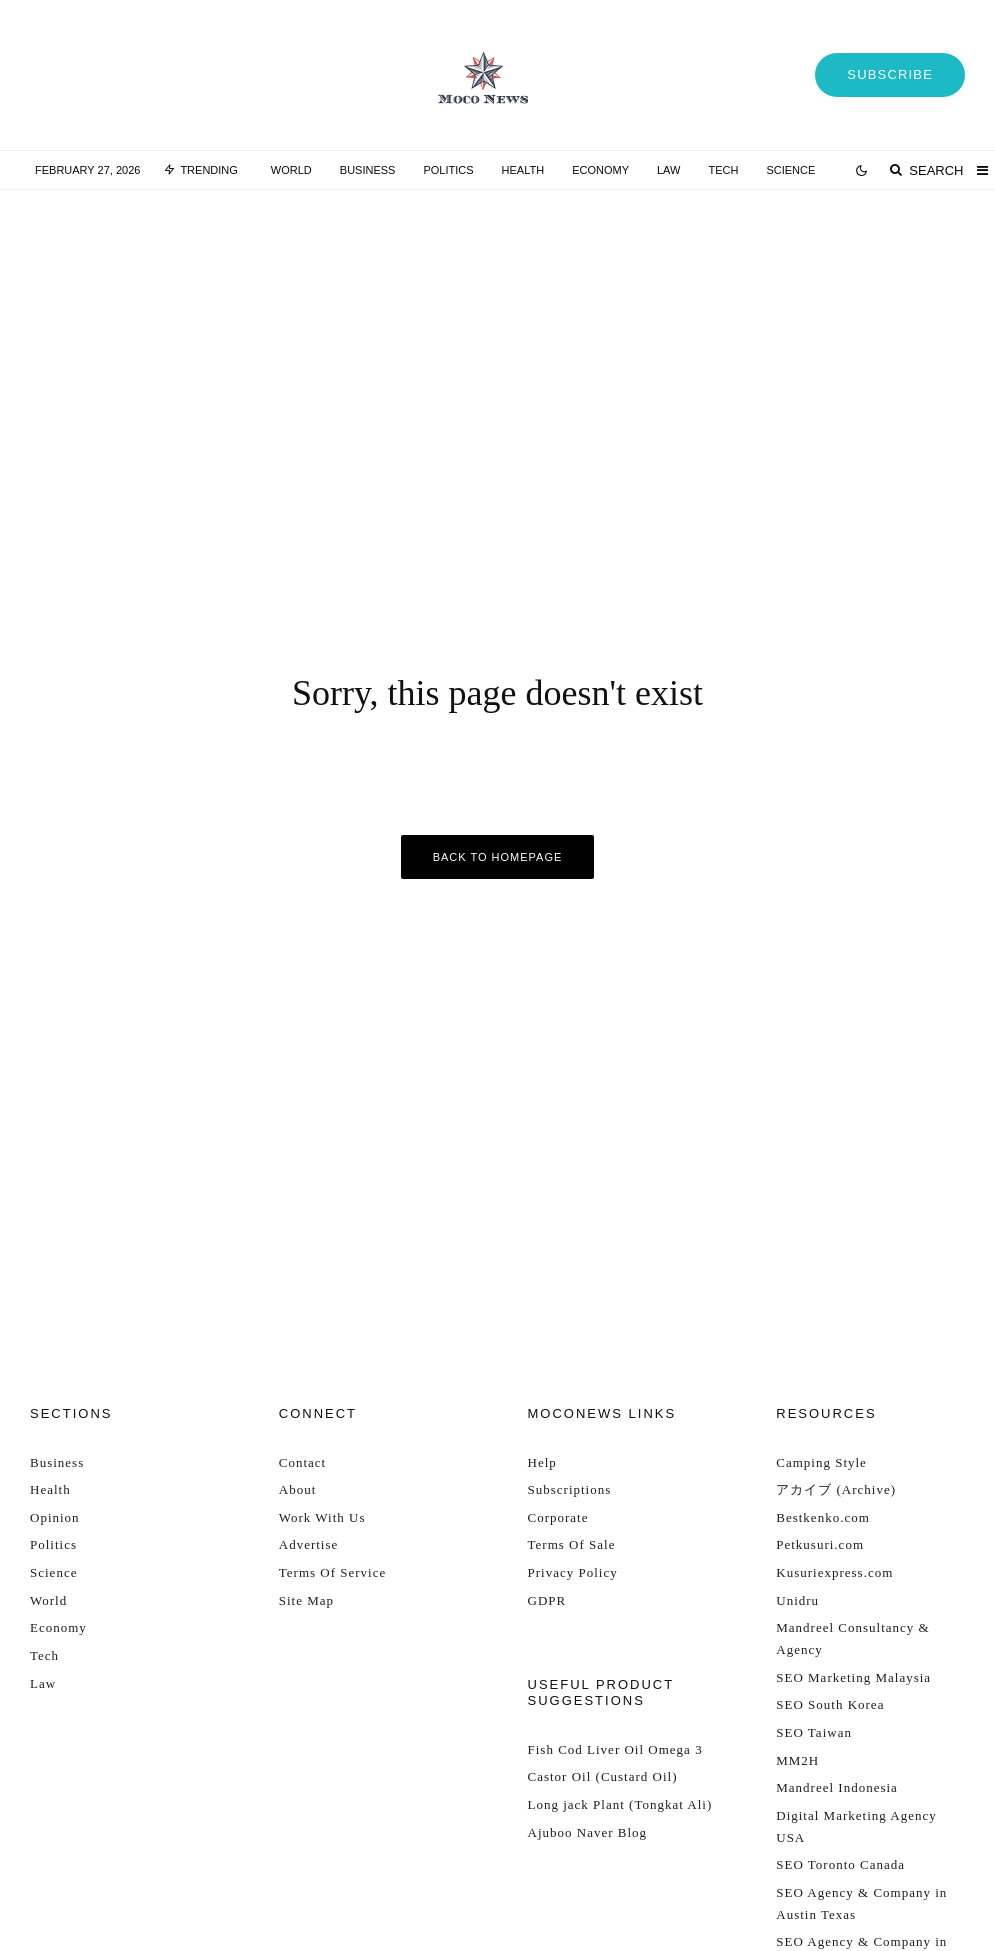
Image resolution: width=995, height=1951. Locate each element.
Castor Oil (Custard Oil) (603, 1776)
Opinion (55, 1517)
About (298, 1489)
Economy (600, 170)
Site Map (306, 1600)
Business (368, 170)
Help (542, 1462)
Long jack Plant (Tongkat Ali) (620, 1804)
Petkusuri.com (820, 1544)
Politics (448, 170)
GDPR (547, 1600)
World (291, 170)
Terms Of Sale (572, 1544)
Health (523, 170)
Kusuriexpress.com (834, 1572)
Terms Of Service (333, 1572)
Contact (302, 1462)
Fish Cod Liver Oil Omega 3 (615, 1749)
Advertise (309, 1544)
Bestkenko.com (823, 1517)
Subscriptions (570, 1489)
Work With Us (322, 1517)
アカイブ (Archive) (836, 1489)
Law (668, 170)
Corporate (558, 1517)
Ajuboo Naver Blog (588, 1832)
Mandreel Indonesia (837, 1787)
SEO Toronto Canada (840, 1864)
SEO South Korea (830, 1704)
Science (790, 170)
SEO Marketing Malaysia (853, 1677)
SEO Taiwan (814, 1732)
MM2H (797, 1760)
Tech (723, 170)
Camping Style (821, 1462)
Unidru (797, 1600)
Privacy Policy (573, 1572)
